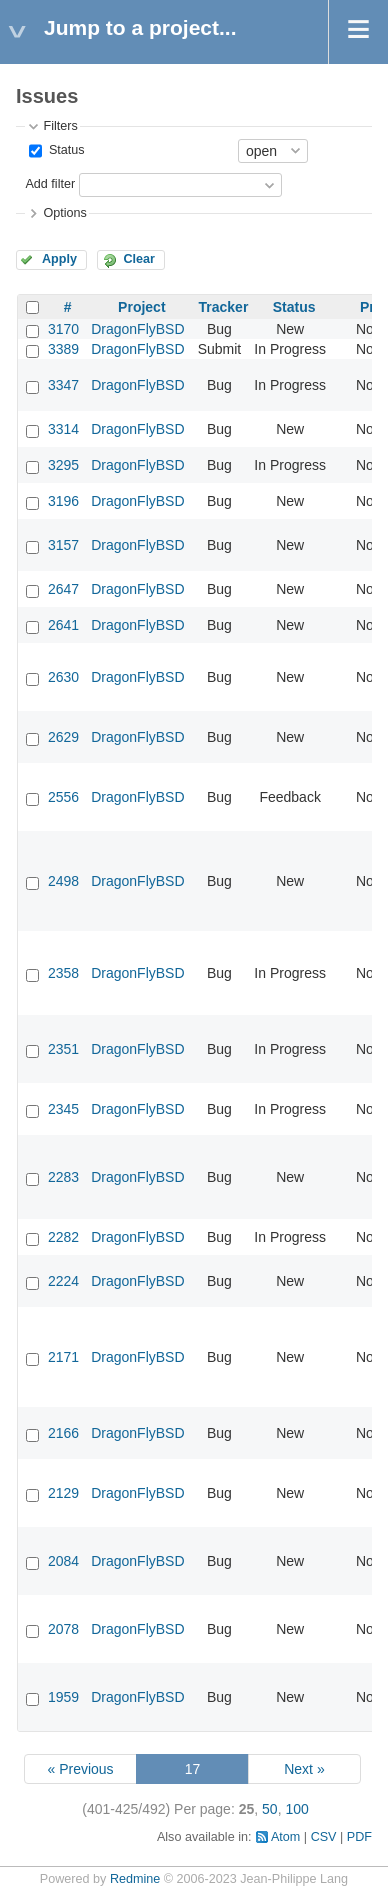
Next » (304, 1769)
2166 (63, 1433)
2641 (63, 625)
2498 (63, 881)
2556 (63, 797)
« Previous (80, 1769)
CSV (324, 1837)
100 (296, 1809)
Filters (60, 126)
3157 (63, 545)
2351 (63, 1049)
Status (64, 150)
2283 (63, 1177)
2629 (63, 737)
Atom (285, 1837)
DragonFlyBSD (137, 329)
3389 (63, 349)
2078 (63, 1629)
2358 (63, 973)
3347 (63, 385)
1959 (63, 1697)
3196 (63, 501)
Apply (59, 259)
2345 (63, 1109)
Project (141, 307)
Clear (139, 259)
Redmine (135, 1879)
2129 (63, 1493)
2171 (63, 1357)
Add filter (50, 184)
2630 (63, 677)
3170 (63, 329)
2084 (63, 1561)
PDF (359, 1837)
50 (270, 1809)
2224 (63, 1281)
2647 (63, 589)
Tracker (224, 307)
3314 (63, 429)
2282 (63, 1237)
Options (64, 213)
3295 (63, 465)
